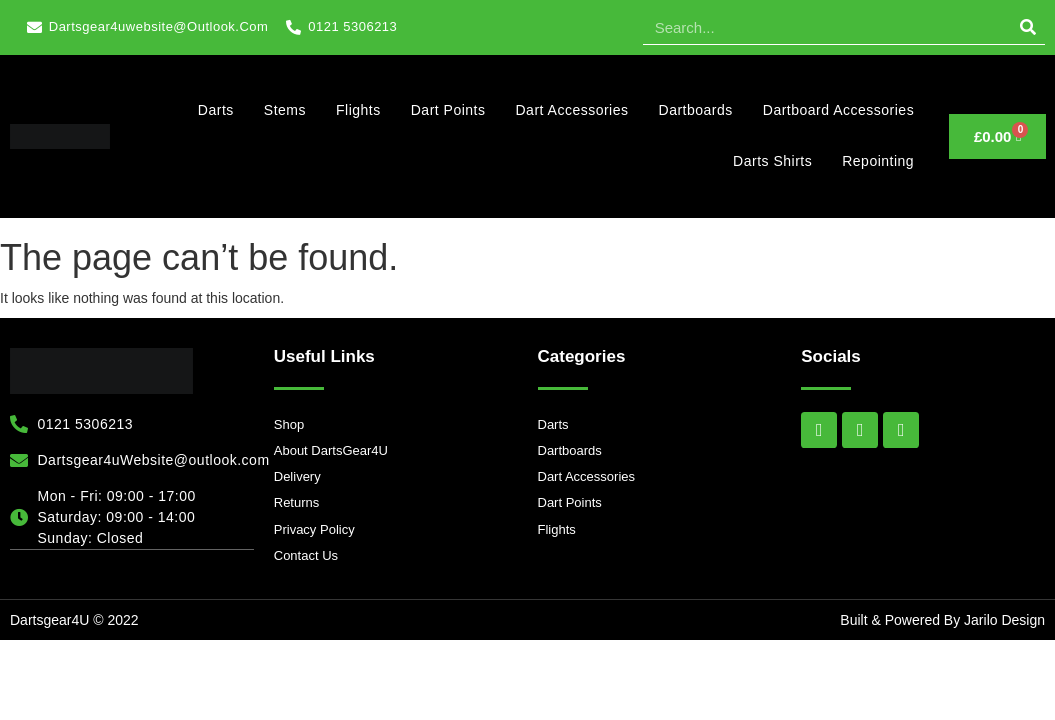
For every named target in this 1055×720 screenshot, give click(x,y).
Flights (358, 110)
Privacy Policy (314, 529)
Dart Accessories (571, 110)
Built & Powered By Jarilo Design (942, 620)
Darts (216, 110)
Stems (285, 110)
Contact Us (306, 555)
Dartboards (696, 110)
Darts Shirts (772, 161)
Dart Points (448, 110)
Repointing (878, 161)
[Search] (1027, 27)
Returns (297, 502)
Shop (289, 424)
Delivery (297, 476)
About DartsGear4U (331, 450)
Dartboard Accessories (838, 110)
